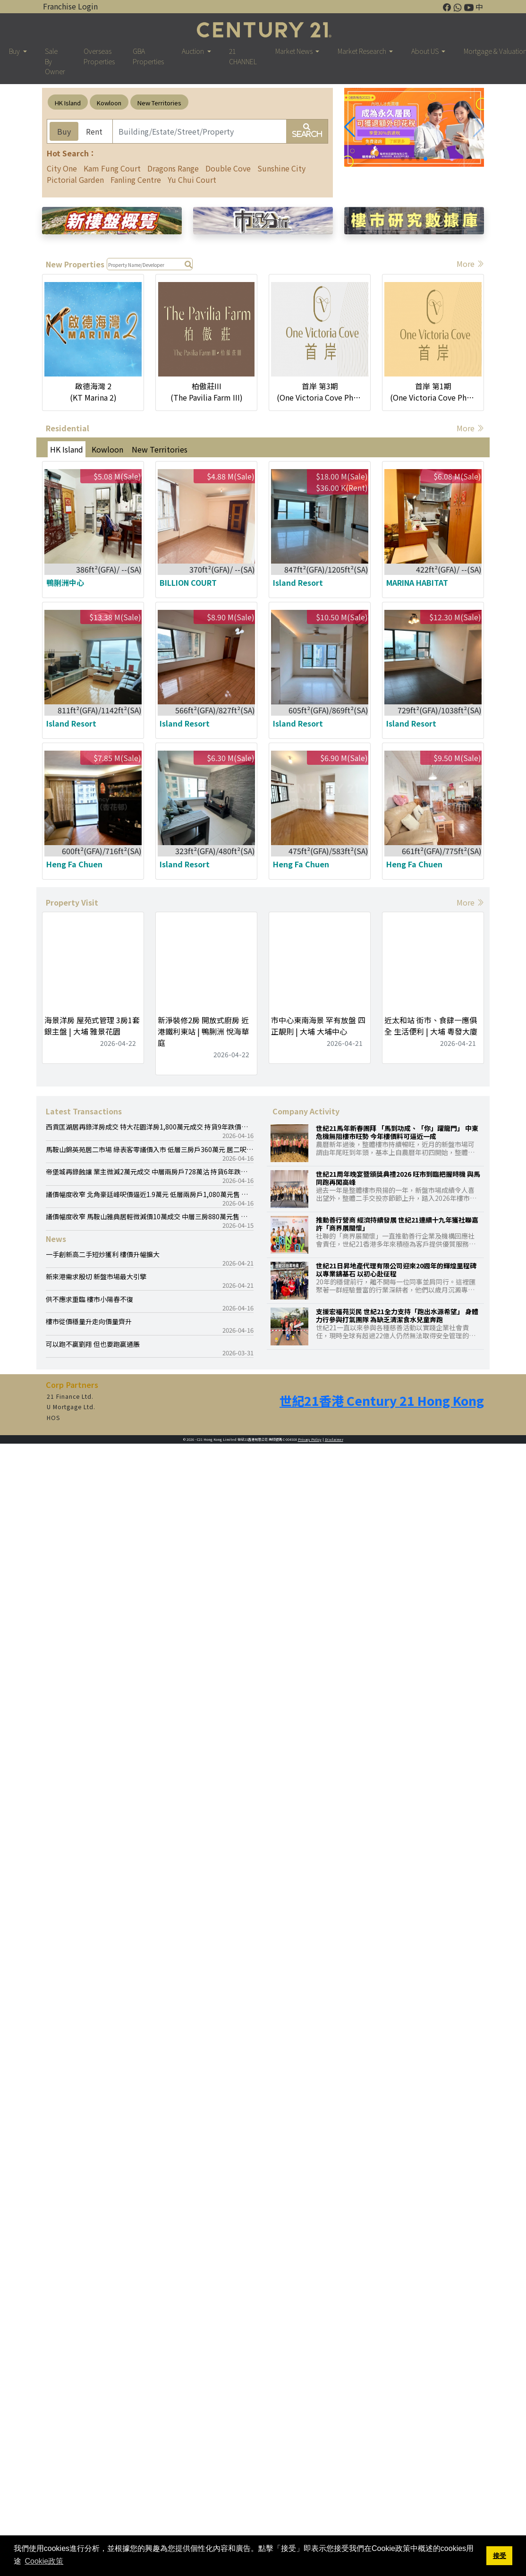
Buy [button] (15, 51)
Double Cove (228, 168)
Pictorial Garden (75, 179)
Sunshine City (281, 168)
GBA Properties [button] (148, 56)
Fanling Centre (135, 179)
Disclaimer (334, 1439)
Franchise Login (70, 6)
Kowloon (109, 102)
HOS (53, 1417)
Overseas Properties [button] (99, 56)
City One (62, 168)
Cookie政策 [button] (44, 2561)
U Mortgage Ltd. (71, 1407)
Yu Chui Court (192, 179)
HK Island (68, 102)
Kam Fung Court (112, 168)
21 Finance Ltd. (70, 1396)
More (470, 263)
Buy (64, 131)
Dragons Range (173, 168)
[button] (349, 127)
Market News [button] (294, 51)
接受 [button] (499, 2555)
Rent (94, 131)
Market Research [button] (363, 51)
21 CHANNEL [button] (243, 56)
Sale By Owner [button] (55, 61)
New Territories (159, 102)
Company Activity (305, 1111)
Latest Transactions (84, 1111)
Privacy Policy (310, 1439)
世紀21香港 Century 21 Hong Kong (382, 1401)
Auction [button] (193, 51)
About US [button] (425, 51)
